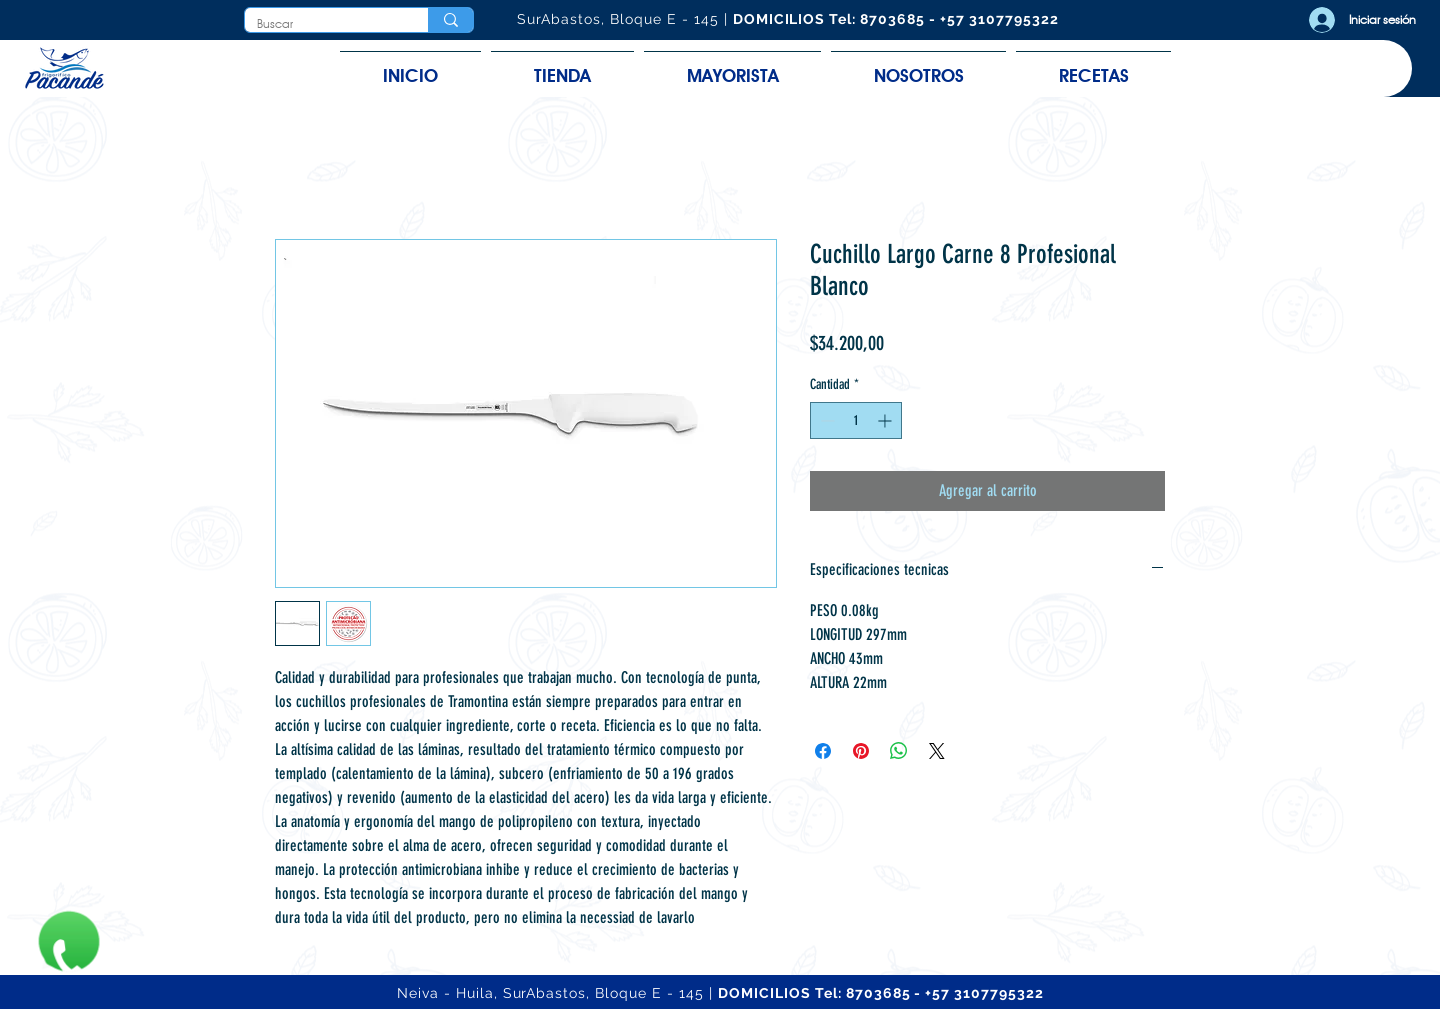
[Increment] (886, 420)
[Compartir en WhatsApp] (899, 751)
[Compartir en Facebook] (823, 751)
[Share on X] (937, 751)
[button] (562, 66)
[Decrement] (825, 420)
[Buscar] (321, 24)
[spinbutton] (856, 420)
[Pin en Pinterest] (861, 751)
